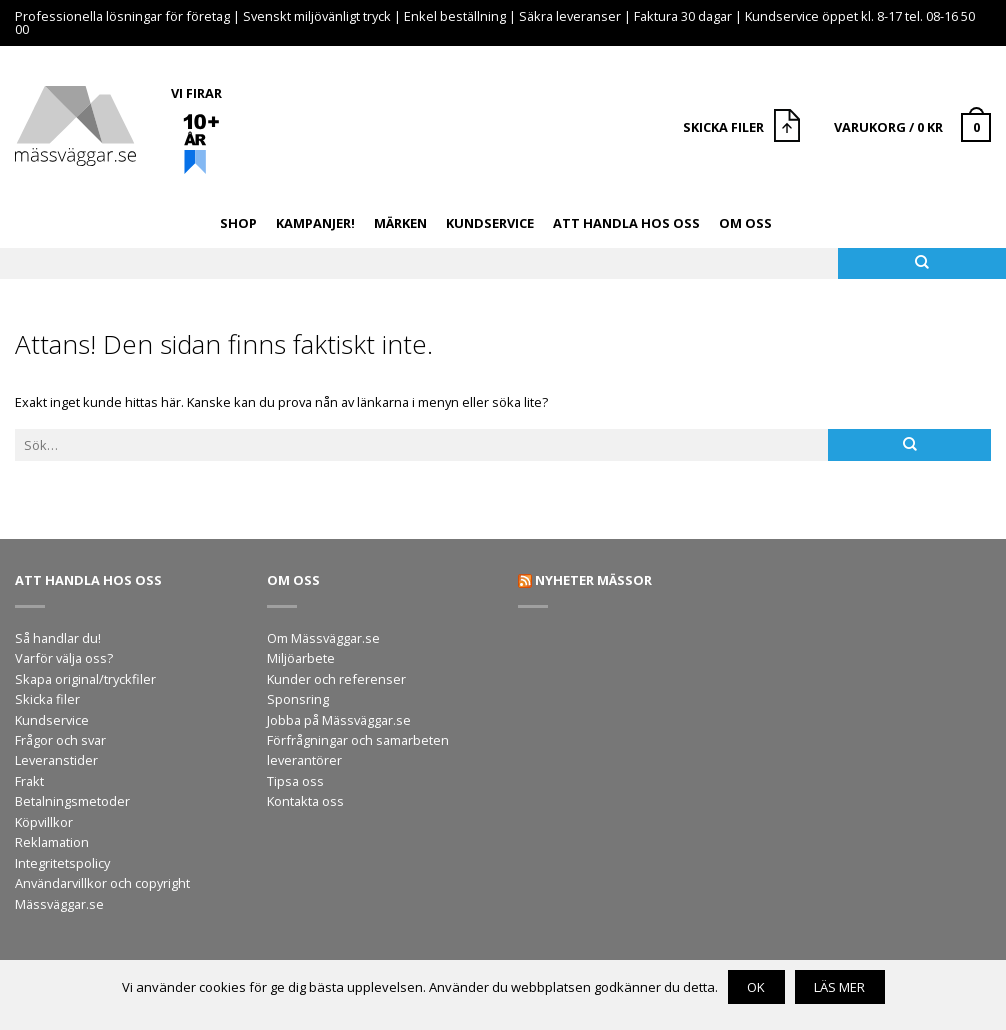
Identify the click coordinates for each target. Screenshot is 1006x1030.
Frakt (29, 781)
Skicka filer (47, 699)
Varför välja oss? (64, 658)
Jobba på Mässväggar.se (339, 720)
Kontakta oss (305, 801)
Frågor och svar (60, 740)
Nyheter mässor (593, 580)
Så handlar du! (58, 638)
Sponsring (298, 699)
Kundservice (490, 223)
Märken (400, 223)
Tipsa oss (295, 781)
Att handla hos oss (626, 223)
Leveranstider (56, 760)
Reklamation (52, 842)
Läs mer (839, 987)
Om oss (745, 223)
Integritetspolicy (62, 863)
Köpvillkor (44, 822)
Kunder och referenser (336, 679)
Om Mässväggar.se (323, 638)
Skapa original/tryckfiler (85, 679)
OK (756, 987)
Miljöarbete (301, 658)
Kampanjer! (315, 223)
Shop (238, 223)
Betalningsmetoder (72, 801)
